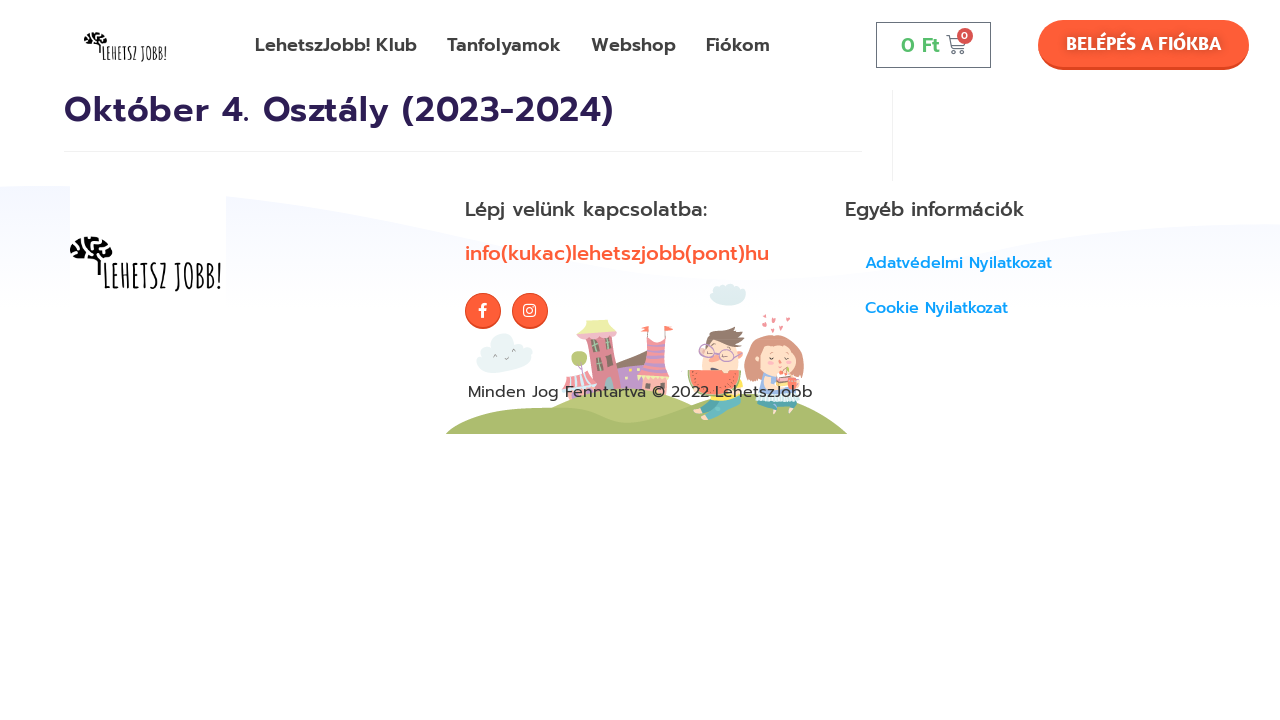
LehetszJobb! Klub (336, 45)
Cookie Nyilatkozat (936, 308)
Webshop (633, 45)
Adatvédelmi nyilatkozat (958, 263)
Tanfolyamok (504, 45)
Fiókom (738, 45)
